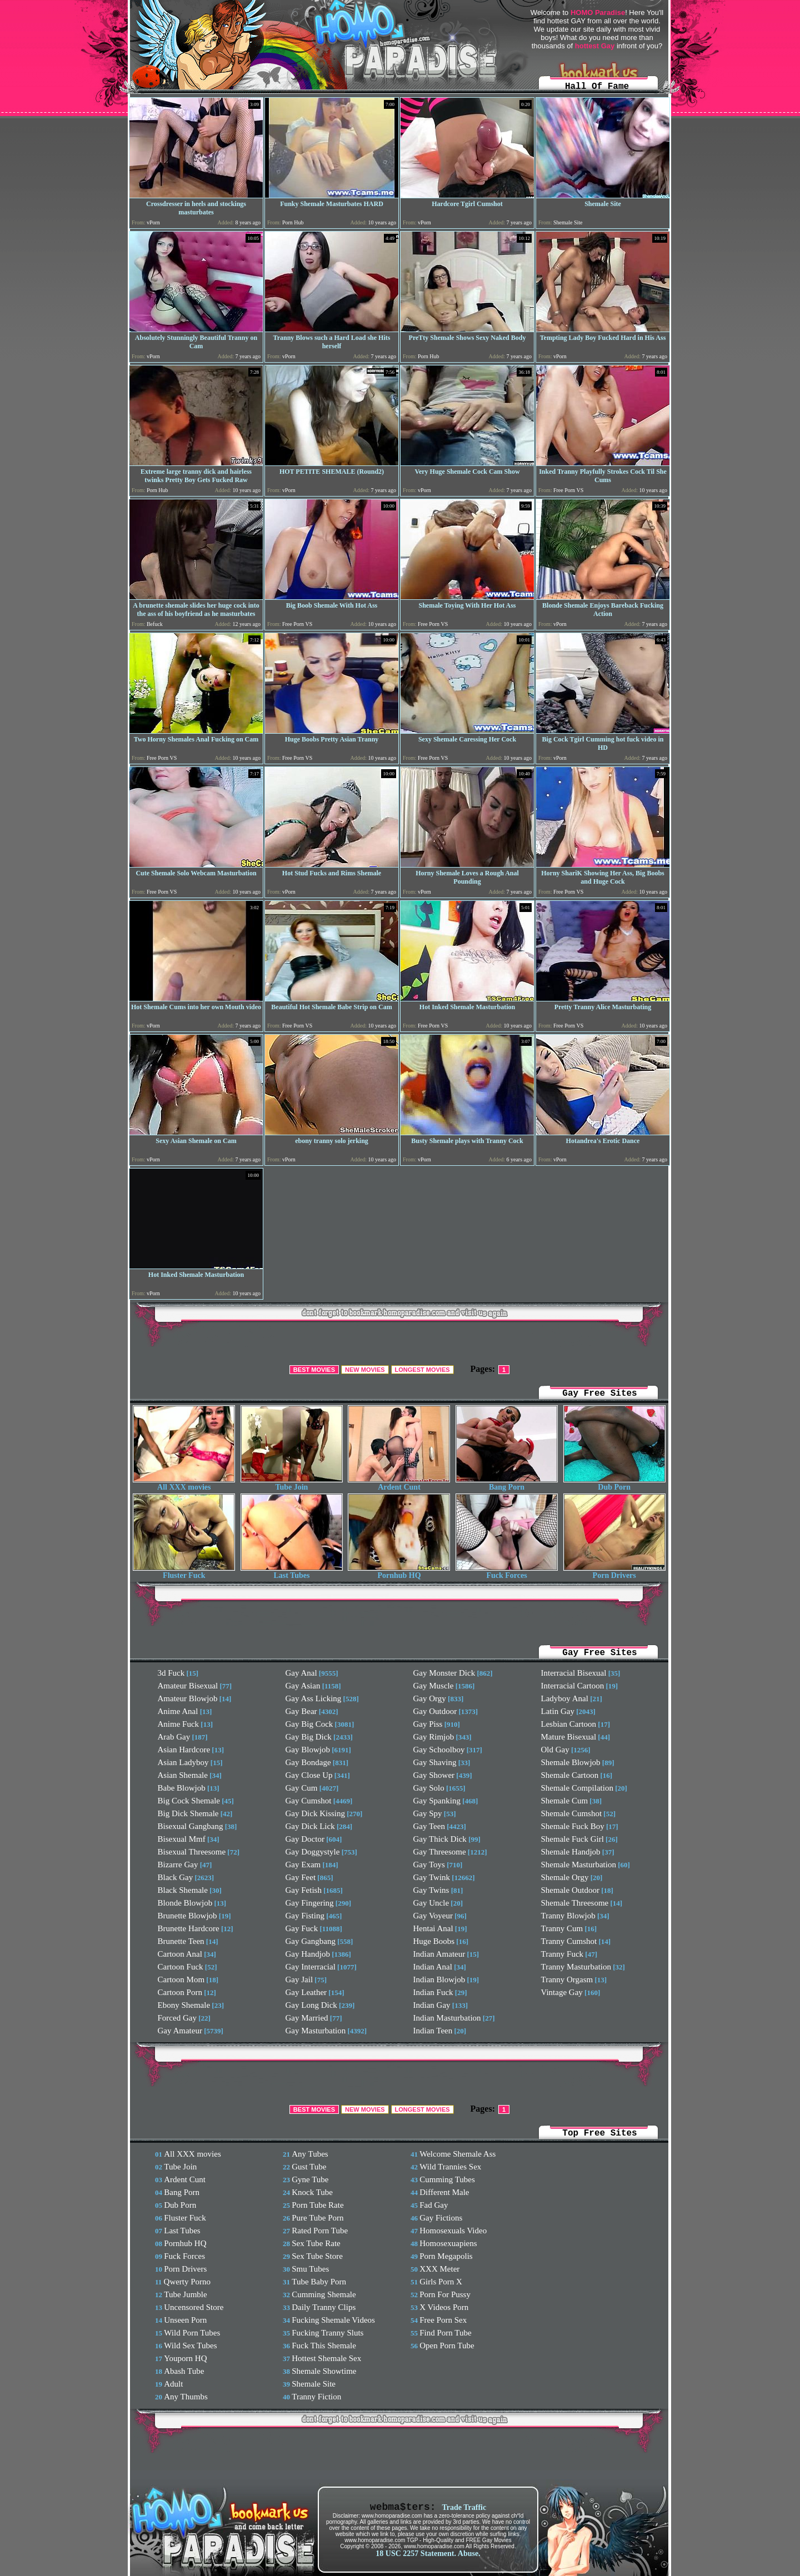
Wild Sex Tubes (190, 2345)
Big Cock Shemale (189, 1800)
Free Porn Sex (443, 2320)
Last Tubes (292, 1572)
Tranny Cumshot (569, 1941)
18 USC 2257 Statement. (416, 2553)
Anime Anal (178, 1711)
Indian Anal (432, 1966)
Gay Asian (303, 1685)
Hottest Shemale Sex (326, 2358)
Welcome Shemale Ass (457, 2153)
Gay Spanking (437, 1800)
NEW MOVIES (365, 1369)
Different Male (444, 2192)
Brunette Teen (181, 1941)
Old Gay (555, 1749)
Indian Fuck (433, 1992)
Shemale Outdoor (570, 1890)
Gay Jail (299, 1979)
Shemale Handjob (571, 1851)
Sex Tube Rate (316, 2243)
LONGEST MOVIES (422, 1369)
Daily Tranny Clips (324, 2307)
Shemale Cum (564, 1800)
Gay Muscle (433, 1685)
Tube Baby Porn (319, 2281)
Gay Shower (434, 1775)
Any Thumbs (185, 2396)
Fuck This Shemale (324, 2345)
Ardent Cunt (399, 1483)
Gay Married (307, 2017)
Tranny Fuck (562, 1953)
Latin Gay (557, 1711)
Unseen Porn (185, 2320)
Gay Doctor (305, 1839)
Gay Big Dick (309, 1736)
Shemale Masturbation (578, 1864)
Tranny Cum (562, 1928)
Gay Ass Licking (314, 1698)
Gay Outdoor (435, 1711)
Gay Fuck (302, 1928)
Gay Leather (306, 1992)
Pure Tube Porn (317, 2217)
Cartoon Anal (180, 1953)
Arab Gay (174, 1736)
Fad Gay (433, 2205)
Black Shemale (183, 1890)
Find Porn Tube (445, 2332)
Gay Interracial (311, 1966)
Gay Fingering (310, 1902)
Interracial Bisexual (574, 1672)
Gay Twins (431, 1890)
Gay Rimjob (433, 1736)
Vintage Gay (562, 1992)
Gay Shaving (435, 1762)
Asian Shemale (183, 1775)
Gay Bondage (308, 1762)
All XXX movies (184, 1483)
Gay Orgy (429, 1698)
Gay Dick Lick (310, 1826)
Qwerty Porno (187, 2281)
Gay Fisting (305, 1915)
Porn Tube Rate (317, 2205)
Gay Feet (301, 1877)
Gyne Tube (310, 2179)
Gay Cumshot (309, 1800)
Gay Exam (303, 1864)
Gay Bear (301, 1711)
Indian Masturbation (447, 2017)
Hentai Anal (433, 1928)
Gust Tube (309, 2166)
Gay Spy (427, 1813)
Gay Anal (301, 1672)
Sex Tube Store (317, 2256)
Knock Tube (312, 2192)
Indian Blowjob (439, 1979)
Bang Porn (507, 1483)
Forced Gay (177, 2017)
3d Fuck (171, 1672)
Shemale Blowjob (571, 1762)
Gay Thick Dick (440, 1839)
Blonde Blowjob (185, 1902)
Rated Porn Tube (320, 2230)
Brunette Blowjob (187, 1915)
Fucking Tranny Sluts (327, 2332)
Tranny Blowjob (568, 1915)
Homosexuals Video (453, 2230)
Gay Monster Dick (444, 1672)
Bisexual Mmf (182, 1839)
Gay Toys (429, 1864)
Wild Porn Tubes (192, 2332)
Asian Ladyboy (183, 1762)
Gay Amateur (180, 2030)
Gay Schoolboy (439, 1749)
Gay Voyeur (433, 1915)
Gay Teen (429, 1826)
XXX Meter (439, 2268)
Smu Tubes (310, 2268)
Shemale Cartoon (570, 1775)
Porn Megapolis (445, 2256)
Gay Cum (302, 1787)
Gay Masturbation (316, 2030)
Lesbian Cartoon (569, 1724)
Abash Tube (184, 2371)
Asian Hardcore (184, 1749)
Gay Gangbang (311, 1941)
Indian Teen (433, 2030)
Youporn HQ (185, 2358)
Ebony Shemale (184, 2005)
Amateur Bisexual (188, 1685)
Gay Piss (428, 1724)
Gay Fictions (440, 2217)
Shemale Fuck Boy (572, 1826)
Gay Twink (432, 1877)
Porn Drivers (614, 1572)
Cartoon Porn (180, 1992)
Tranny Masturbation (576, 1966)
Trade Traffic (464, 2507)
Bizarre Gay (178, 1864)
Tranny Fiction (316, 2396)
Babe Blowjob (182, 1787)
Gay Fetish (304, 1890)
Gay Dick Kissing (316, 1813)
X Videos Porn (443, 2307)
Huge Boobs (434, 1941)
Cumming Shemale (324, 2294)
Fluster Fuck (184, 1572)
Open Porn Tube (446, 2345)
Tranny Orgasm (567, 1979)
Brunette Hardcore (188, 1928)
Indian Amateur (439, 1953)
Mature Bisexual (569, 1736)
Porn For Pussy (445, 2294)
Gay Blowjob (308, 1749)
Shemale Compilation (577, 1787)
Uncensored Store (193, 2307)
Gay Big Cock (309, 1724)
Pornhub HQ (399, 1572)
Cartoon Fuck (180, 1966)
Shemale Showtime (324, 2371)
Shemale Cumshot (571, 1813)
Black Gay (175, 1877)
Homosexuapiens (448, 2243)
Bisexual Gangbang (190, 1826)
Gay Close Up (309, 1775)
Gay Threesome (439, 1851)
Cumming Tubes (447, 2179)
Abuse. (469, 2553)
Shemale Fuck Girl (572, 1839)
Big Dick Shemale (188, 1813)
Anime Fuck (178, 1724)
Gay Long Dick (311, 2005)
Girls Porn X (440, 2281)
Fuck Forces (507, 1572)
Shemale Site (314, 2383)
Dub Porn (614, 1483)
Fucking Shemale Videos (333, 2320)
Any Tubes (310, 2153)
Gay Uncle (431, 1902)
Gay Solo (428, 1787)
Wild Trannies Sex (450, 2166)
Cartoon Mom (181, 1979)
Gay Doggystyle (313, 1851)
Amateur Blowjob (188, 1698)
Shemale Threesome (575, 1902)
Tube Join (292, 1483)
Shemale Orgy (565, 1877)
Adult (173, 2383)
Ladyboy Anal (564, 1698)
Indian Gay (432, 2005)
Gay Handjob (308, 1953)
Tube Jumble (185, 2294)
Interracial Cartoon (572, 1685)
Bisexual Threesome (192, 1851)
